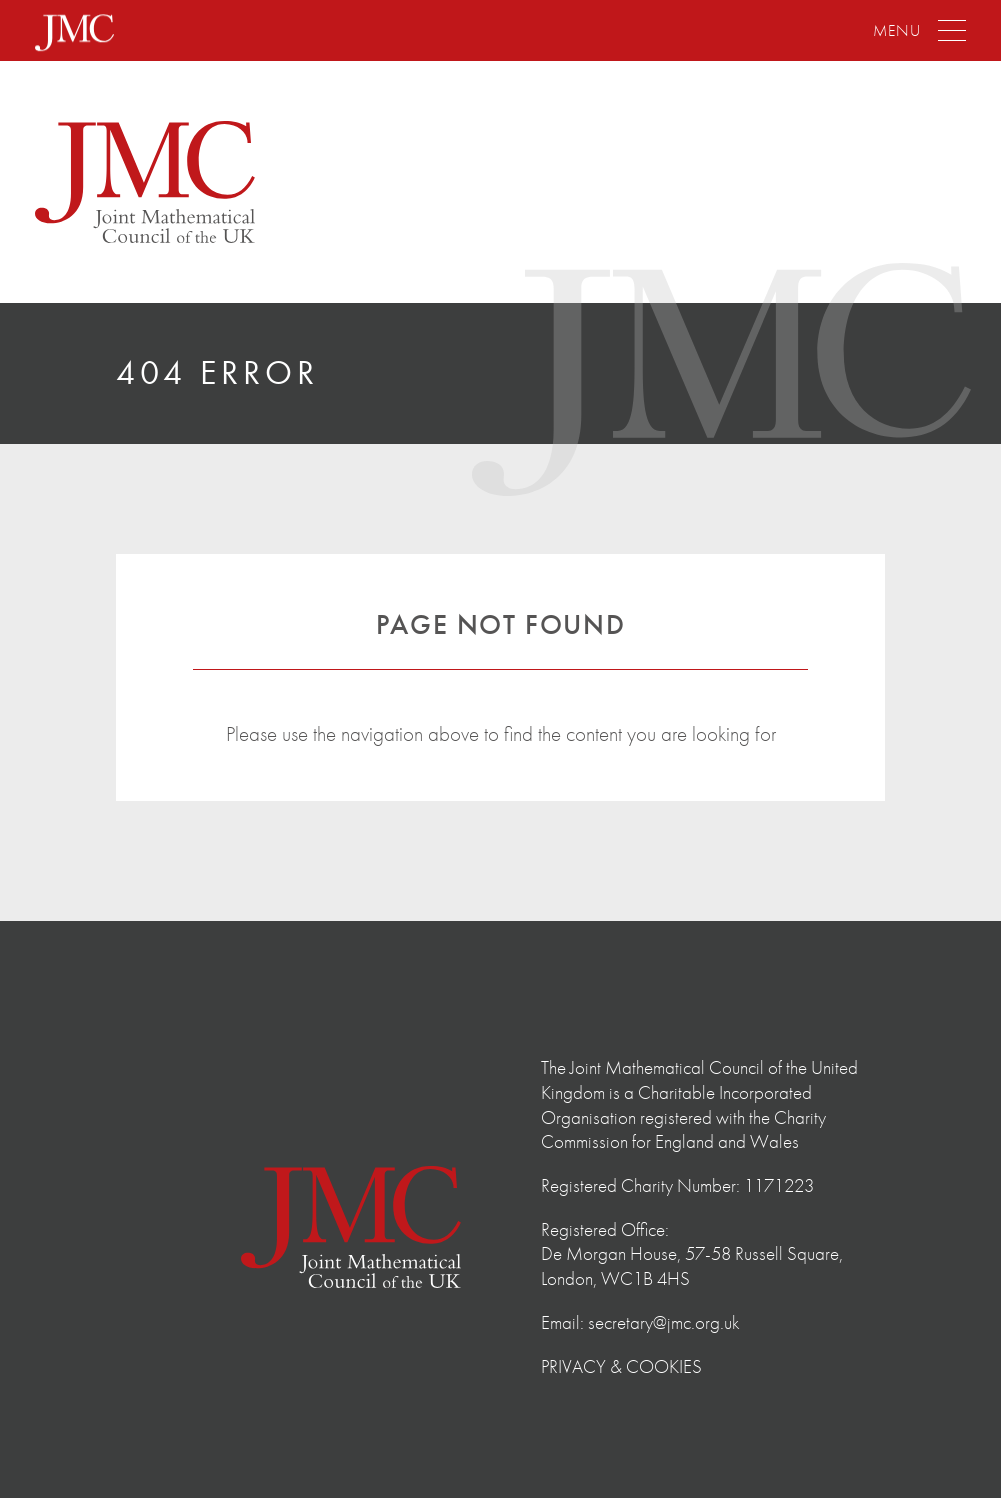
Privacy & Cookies (621, 1366)
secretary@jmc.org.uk (664, 1322)
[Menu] (919, 31)
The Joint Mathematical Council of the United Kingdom (145, 182)
